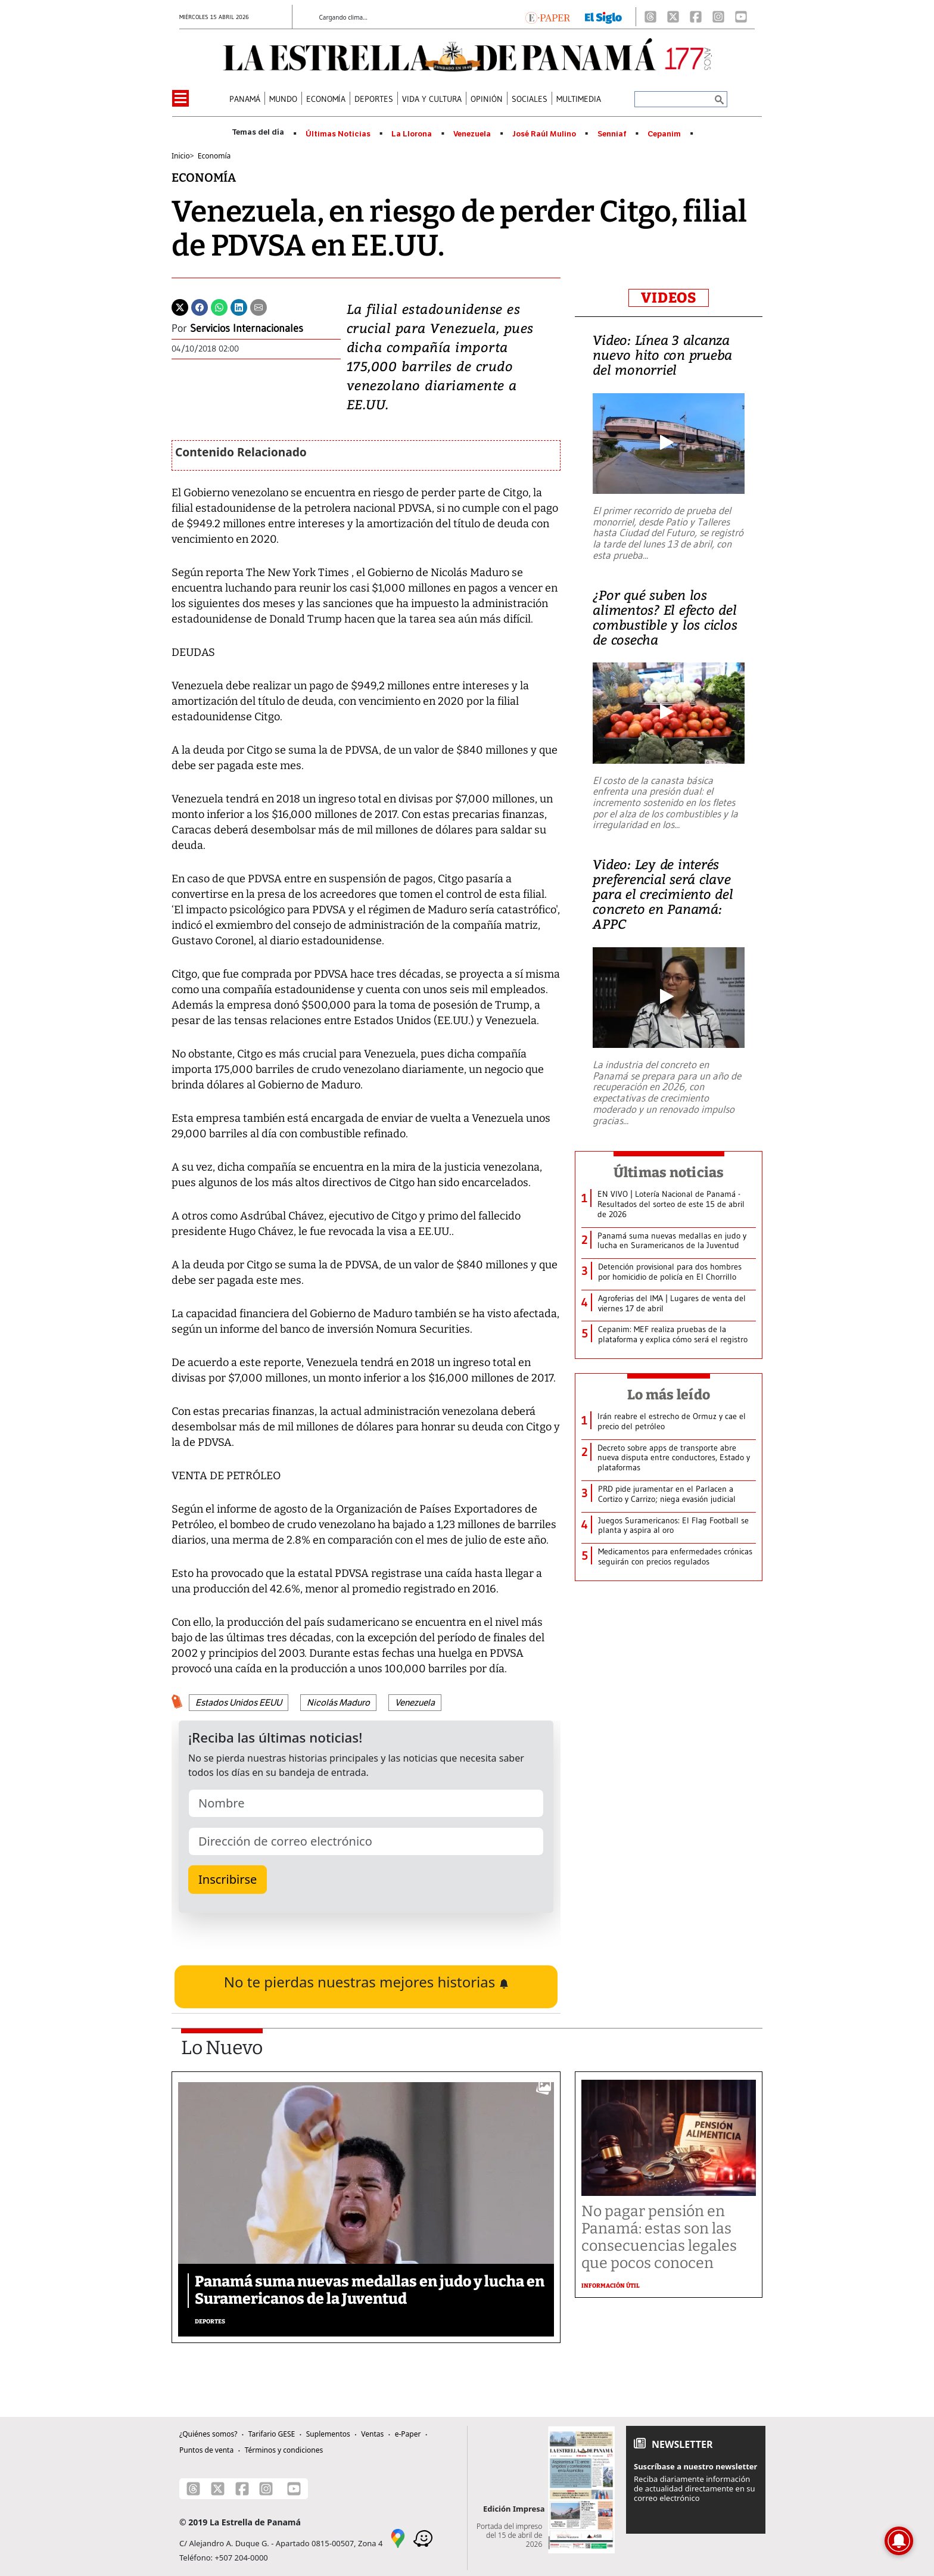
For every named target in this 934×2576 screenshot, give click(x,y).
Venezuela (472, 134)
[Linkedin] (239, 306)
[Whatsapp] (219, 306)
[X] (673, 16)
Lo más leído (668, 1394)
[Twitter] (180, 306)
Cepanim (664, 134)
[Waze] (422, 2538)
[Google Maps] (397, 2538)
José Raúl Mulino (544, 134)
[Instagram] (718, 16)
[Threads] (650, 16)
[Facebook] (695, 16)
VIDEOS (668, 298)
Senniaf (612, 134)
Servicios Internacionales (246, 328)
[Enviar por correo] (258, 306)
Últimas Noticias (338, 134)
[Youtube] (741, 16)
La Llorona (411, 134)
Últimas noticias (669, 1172)
